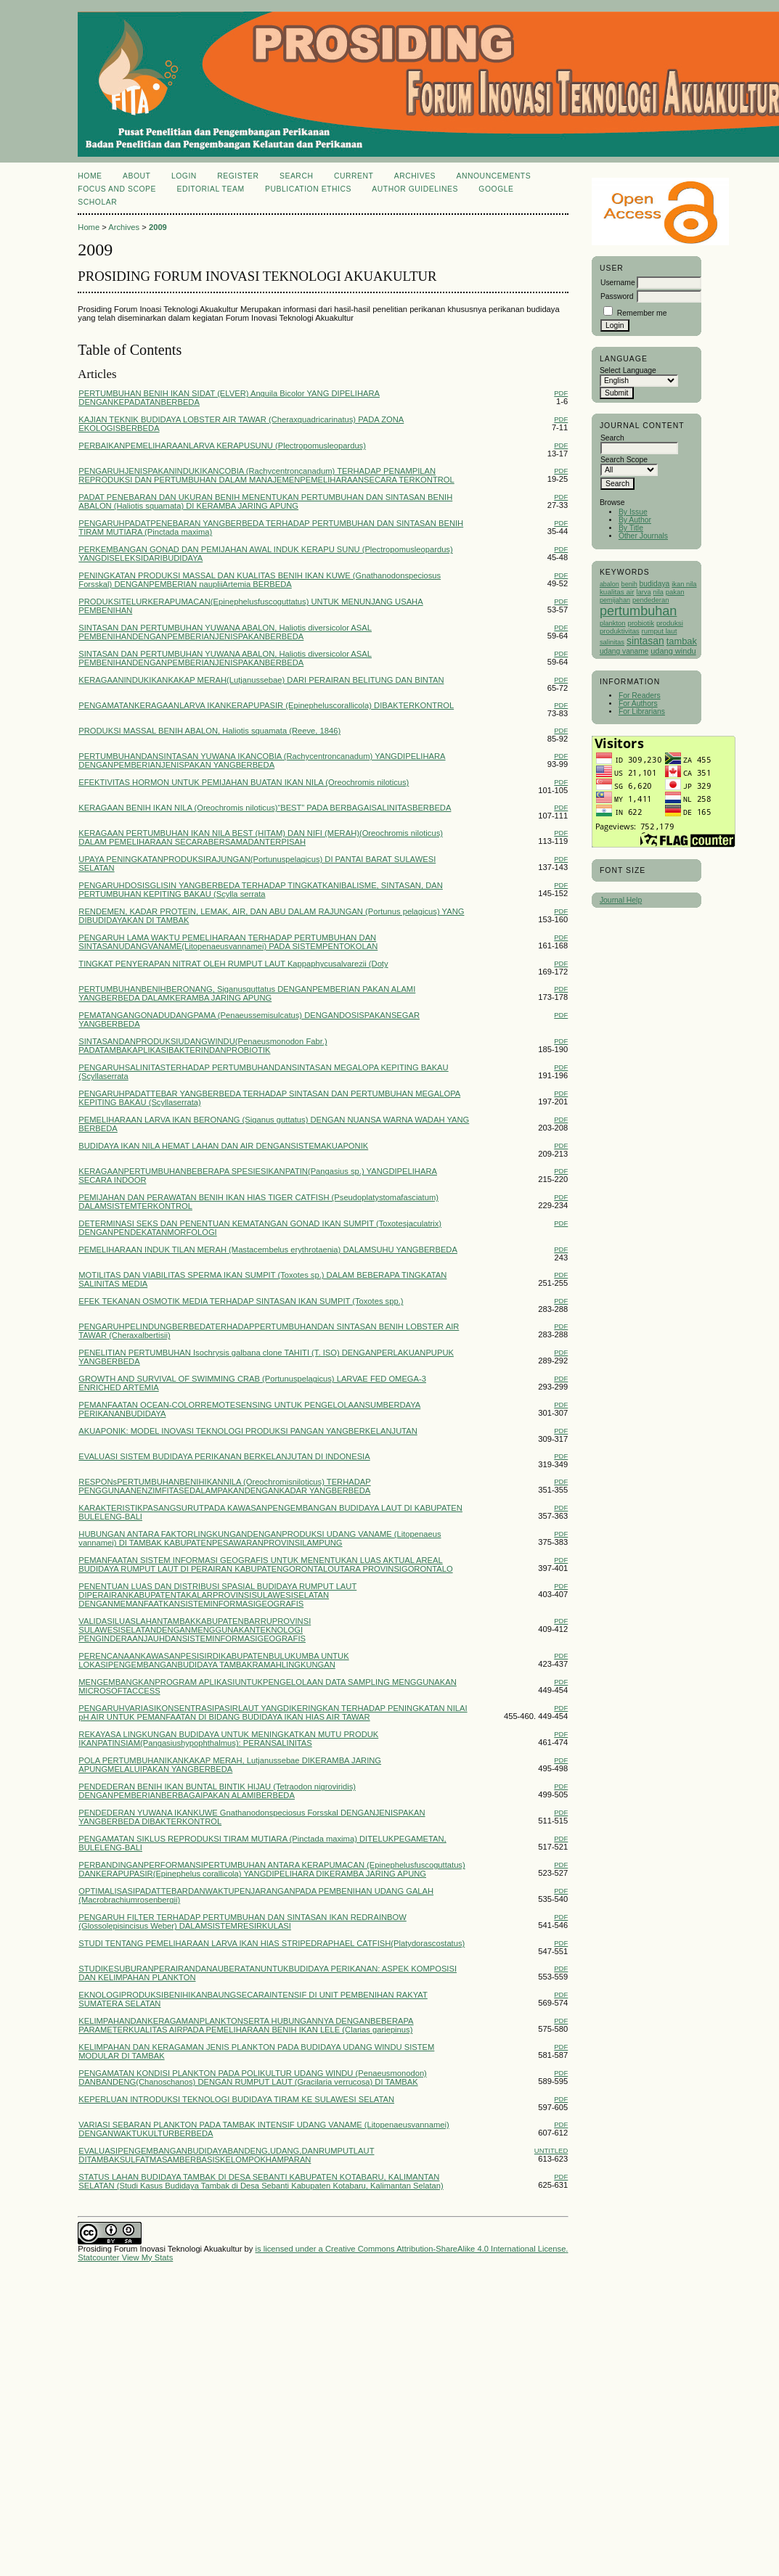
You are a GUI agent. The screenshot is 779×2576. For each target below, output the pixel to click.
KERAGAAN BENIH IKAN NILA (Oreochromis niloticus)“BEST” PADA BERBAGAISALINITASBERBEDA (264, 807)
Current (353, 176)
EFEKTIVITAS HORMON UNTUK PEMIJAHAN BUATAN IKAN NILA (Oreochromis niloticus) (243, 782)
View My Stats (148, 2257)
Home (90, 176)
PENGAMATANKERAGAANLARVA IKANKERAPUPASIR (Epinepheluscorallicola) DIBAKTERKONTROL (266, 705)
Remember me (642, 313)
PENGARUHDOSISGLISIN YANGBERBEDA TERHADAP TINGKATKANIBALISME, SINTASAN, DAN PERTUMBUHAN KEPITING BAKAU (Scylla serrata (260, 889)
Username (617, 283)
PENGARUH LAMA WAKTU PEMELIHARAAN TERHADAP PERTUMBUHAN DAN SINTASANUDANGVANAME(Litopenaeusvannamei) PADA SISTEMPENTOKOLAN (228, 942)
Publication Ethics (308, 189)
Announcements (494, 176)
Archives (415, 176)
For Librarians (642, 711)
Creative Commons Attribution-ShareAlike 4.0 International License (445, 2248)
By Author (635, 520)
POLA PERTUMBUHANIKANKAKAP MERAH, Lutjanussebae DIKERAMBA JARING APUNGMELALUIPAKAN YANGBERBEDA (229, 1764)
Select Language (628, 370)
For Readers (640, 696)
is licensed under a (290, 2248)
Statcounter (98, 2257)
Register (237, 176)
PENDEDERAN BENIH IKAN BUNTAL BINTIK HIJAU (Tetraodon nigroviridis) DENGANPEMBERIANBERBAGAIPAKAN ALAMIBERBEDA (217, 1791)
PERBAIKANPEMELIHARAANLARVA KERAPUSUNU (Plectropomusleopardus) (222, 445)
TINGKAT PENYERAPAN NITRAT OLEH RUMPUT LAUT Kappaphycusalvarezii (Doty (233, 963)
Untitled (551, 2150)
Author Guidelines (415, 189)
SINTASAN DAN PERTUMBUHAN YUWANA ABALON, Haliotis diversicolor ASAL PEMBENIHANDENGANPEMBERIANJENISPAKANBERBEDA (225, 632)
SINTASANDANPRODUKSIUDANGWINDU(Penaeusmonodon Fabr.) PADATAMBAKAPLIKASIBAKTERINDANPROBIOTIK (202, 1045)
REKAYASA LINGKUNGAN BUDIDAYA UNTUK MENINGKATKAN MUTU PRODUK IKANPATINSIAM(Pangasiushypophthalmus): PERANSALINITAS (228, 1738)
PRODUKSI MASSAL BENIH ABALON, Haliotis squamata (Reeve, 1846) (209, 730)
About (136, 176)
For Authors (638, 703)
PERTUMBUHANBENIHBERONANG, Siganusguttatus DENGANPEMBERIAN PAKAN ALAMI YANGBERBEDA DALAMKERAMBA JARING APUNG (246, 993)
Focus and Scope (117, 189)
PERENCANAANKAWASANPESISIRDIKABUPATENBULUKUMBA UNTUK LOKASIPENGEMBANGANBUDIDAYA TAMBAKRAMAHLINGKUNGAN (213, 1660)
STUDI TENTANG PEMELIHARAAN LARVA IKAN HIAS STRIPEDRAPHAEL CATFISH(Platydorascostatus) (271, 1943)
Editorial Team (210, 189)
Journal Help (621, 900)
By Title (631, 528)
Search (296, 176)
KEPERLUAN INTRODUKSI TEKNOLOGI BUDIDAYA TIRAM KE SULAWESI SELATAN (236, 2099)
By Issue (633, 512)
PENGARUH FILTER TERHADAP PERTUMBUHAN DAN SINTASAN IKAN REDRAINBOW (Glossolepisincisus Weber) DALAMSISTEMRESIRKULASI (242, 1921)
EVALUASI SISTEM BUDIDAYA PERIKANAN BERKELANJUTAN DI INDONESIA (224, 1456)
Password (617, 296)
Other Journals (643, 536)
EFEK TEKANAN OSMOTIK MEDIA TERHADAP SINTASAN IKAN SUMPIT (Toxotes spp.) (240, 1301)
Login (184, 176)
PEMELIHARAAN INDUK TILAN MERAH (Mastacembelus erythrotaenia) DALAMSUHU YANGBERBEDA (267, 1249)
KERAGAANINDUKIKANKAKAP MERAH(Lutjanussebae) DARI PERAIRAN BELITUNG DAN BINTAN (261, 680)
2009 (158, 227)
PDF (561, 393)
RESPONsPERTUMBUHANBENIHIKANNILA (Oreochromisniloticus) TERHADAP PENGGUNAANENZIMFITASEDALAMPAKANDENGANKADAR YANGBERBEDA (224, 1486)
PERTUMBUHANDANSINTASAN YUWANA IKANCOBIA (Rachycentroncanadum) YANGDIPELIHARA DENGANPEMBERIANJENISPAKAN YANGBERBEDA (261, 760)
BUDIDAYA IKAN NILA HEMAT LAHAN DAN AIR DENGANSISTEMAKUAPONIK (223, 1145)
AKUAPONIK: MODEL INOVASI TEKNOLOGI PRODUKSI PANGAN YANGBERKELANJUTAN (247, 1431)
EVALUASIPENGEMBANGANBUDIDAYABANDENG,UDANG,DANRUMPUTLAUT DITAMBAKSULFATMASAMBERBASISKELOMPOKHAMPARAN (226, 2155)
